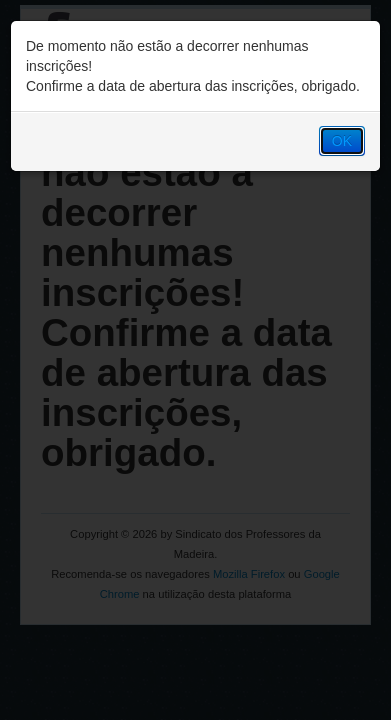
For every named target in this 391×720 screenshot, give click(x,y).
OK (342, 141)
